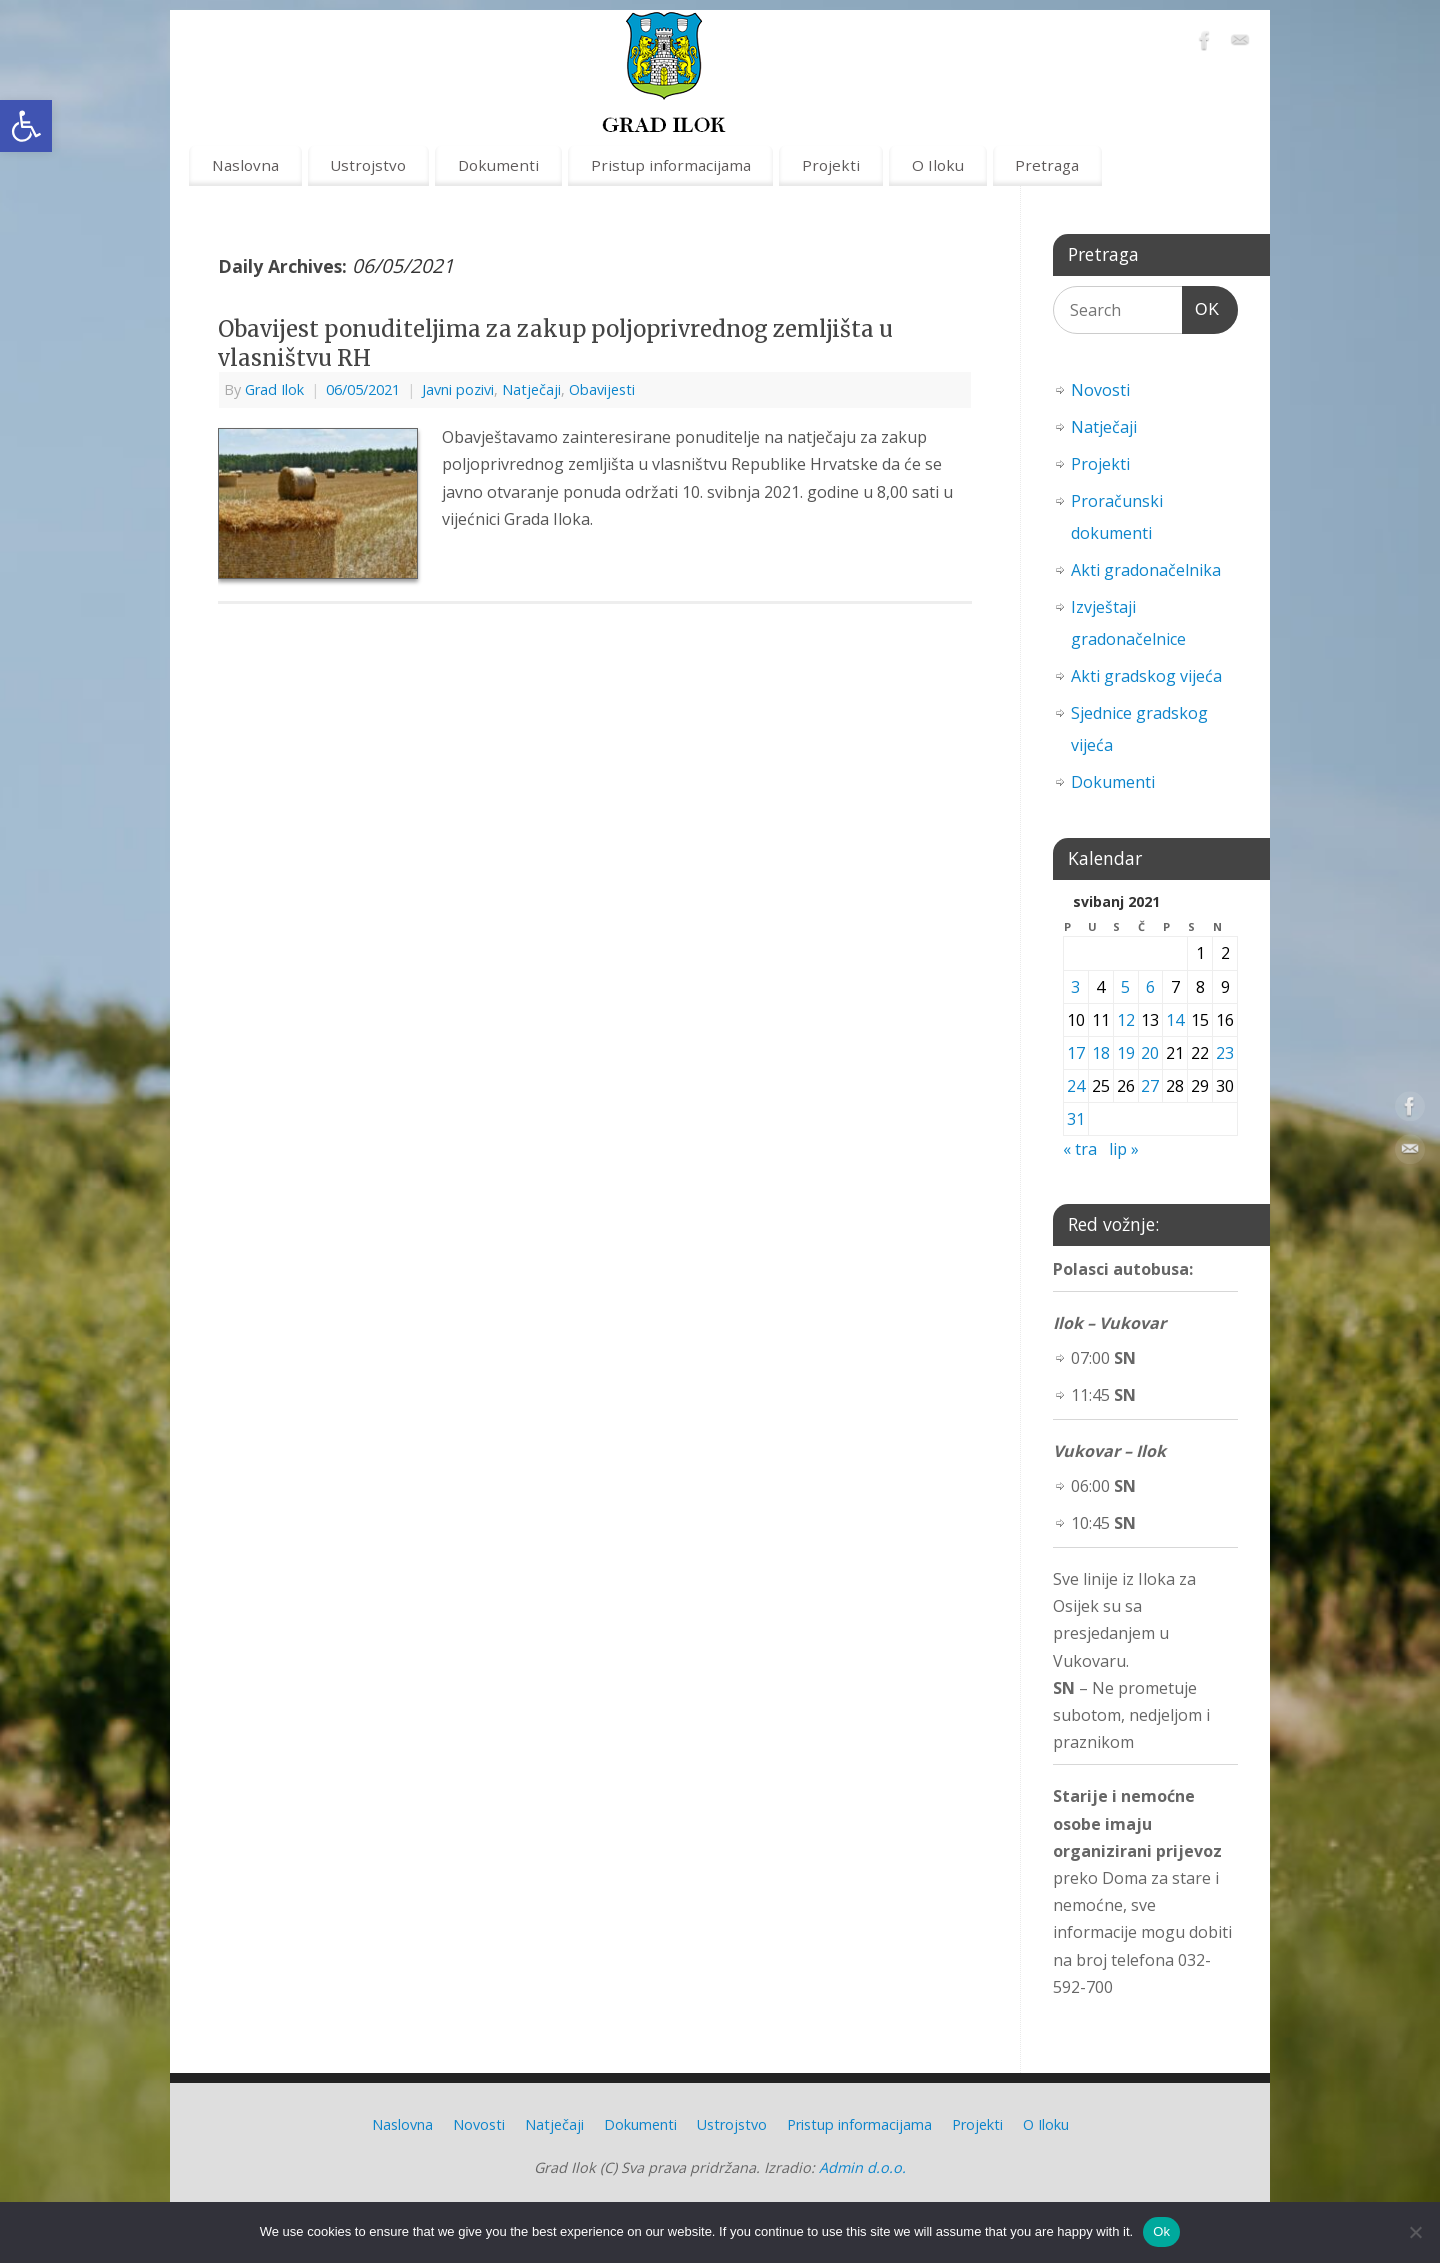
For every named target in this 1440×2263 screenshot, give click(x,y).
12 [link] (1126, 1020)
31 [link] (1076, 1119)
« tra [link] (1080, 1149)
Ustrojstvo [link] (368, 165)
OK (1201, 306)
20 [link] (1150, 1053)
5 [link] (1125, 987)
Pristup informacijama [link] (671, 165)
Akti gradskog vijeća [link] (1146, 676)
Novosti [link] (1100, 390)
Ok (1161, 2231)
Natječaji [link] (531, 389)
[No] (1415, 2232)
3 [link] (1075, 987)
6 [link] (1150, 987)
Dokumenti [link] (498, 165)
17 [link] (1076, 1053)
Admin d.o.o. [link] (862, 2167)
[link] (26, 126)
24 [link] (1076, 1086)
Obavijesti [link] (602, 389)
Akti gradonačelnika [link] (1146, 570)
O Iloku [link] (938, 165)
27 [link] (1150, 1086)
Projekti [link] (831, 165)
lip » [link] (1124, 1149)
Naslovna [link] (245, 165)
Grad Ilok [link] (274, 389)
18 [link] (1101, 1053)
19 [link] (1126, 1053)
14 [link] (1175, 1020)
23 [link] (1225, 1053)
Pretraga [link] (1047, 165)
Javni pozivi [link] (458, 389)
